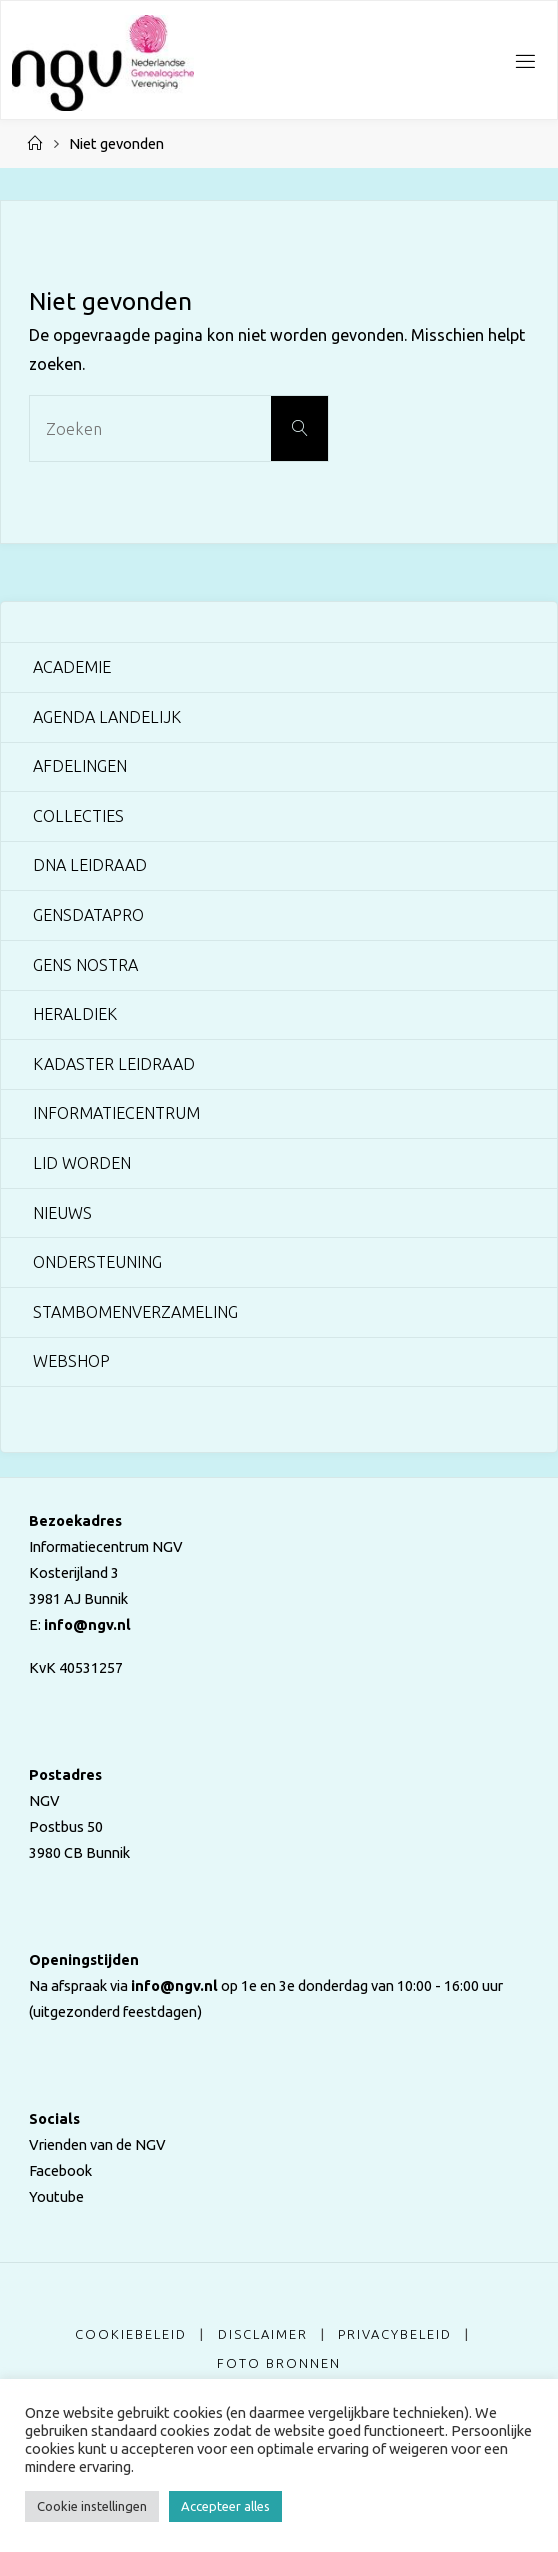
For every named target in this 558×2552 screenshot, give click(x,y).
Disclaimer (263, 2334)
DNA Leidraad (90, 865)
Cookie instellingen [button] (92, 2506)
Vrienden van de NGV (97, 2144)
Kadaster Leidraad (114, 1064)
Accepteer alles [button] (225, 2506)
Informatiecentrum (116, 1113)
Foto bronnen (279, 2363)
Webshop (71, 1361)
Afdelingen (80, 766)
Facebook (60, 2170)
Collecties (78, 816)
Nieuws (62, 1213)
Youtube (56, 2196)
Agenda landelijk (107, 717)
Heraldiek (75, 1014)
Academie (72, 667)
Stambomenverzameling (135, 1312)
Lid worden (82, 1163)
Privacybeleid (395, 2334)
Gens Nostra (85, 965)
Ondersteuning (97, 1262)
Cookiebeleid (131, 2334)
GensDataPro (88, 915)
